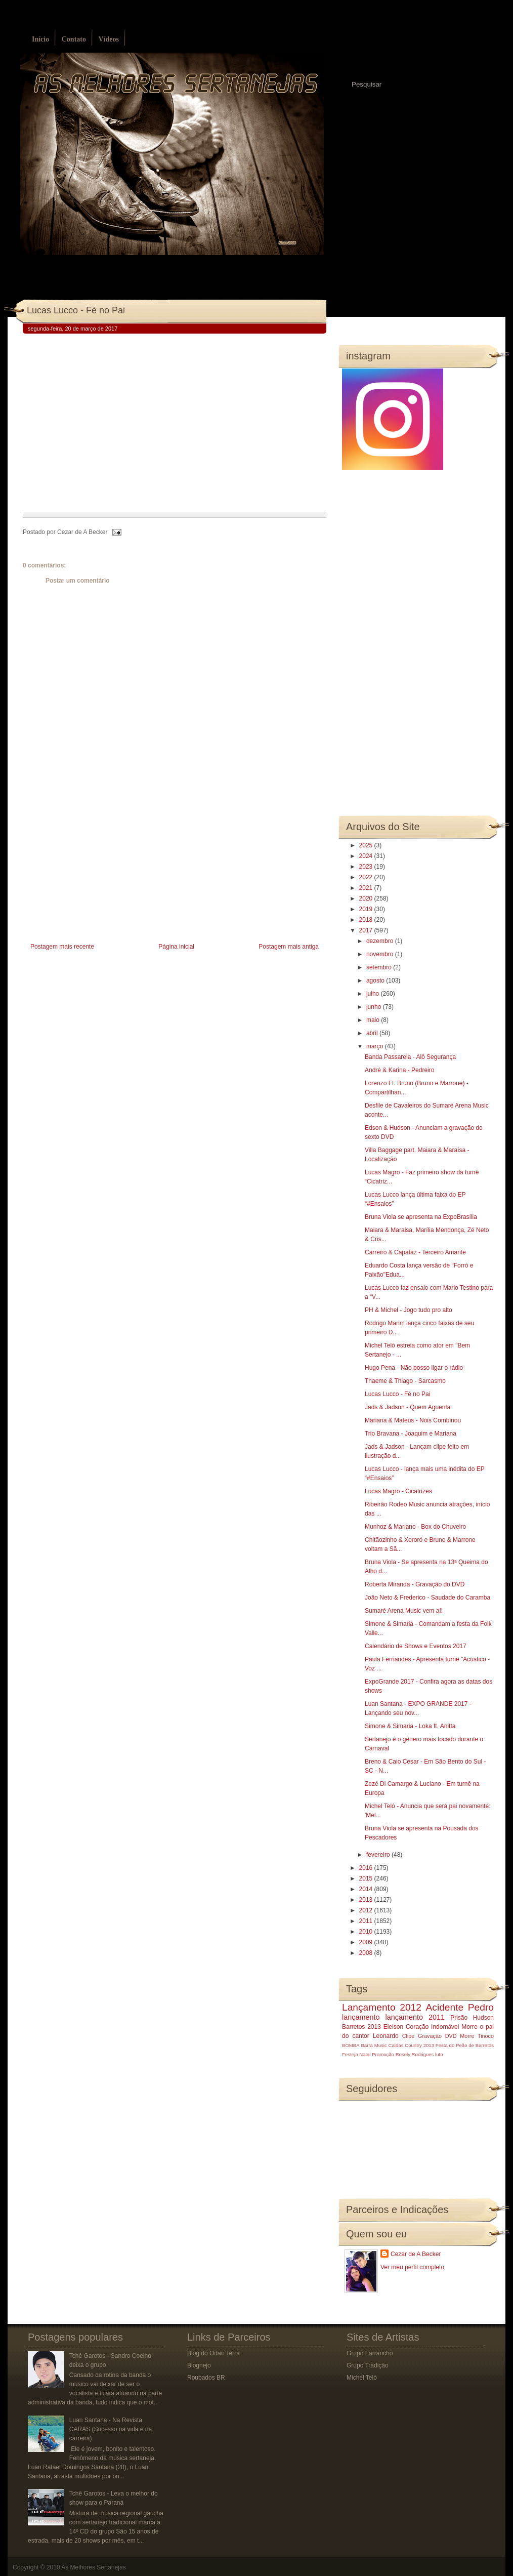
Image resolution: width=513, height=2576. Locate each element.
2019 (366, 909)
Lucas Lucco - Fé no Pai (76, 310)
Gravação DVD (437, 2036)
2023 (366, 866)
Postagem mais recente (62, 946)
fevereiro (379, 1854)
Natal (364, 2054)
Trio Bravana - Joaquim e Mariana (410, 1433)
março (375, 1046)
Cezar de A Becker (416, 2254)
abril (372, 1033)
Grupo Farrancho (370, 2353)
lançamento (360, 2017)
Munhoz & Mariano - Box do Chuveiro (415, 1526)
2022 (366, 877)
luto (439, 2054)
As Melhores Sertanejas (93, 2567)
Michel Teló (362, 2377)
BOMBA (351, 2045)
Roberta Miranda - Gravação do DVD (414, 1584)
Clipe (408, 2036)
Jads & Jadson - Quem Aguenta (407, 1407)
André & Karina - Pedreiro (399, 1070)
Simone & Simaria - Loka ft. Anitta (410, 1726)
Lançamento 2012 (381, 2007)
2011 (366, 1921)
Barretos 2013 (361, 2026)
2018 (366, 919)
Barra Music (374, 2045)
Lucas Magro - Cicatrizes (398, 1491)
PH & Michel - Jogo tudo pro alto (408, 1310)
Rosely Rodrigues (415, 2054)
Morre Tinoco (477, 2036)
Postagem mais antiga (289, 946)
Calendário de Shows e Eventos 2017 (415, 1646)
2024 (366, 856)
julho (373, 993)
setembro (379, 967)
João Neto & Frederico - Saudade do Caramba (427, 1597)
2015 (366, 1878)
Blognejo (199, 2365)
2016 (366, 1867)
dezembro (380, 941)
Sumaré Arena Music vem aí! (404, 1610)
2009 (366, 1942)
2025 (366, 845)
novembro (380, 954)
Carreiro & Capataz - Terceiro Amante (415, 1252)
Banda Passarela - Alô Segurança (410, 1056)
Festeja (350, 2054)
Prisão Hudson (472, 2017)
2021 (366, 887)
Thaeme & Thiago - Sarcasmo (405, 1380)
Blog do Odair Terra (213, 2353)
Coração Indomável (432, 2026)
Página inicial (176, 946)
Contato (74, 39)
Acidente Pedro (460, 2007)
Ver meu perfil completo (412, 2267)
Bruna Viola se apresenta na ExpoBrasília (421, 1216)
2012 (366, 1910)
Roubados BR (206, 2377)
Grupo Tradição (368, 2365)
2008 (366, 1952)
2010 (366, 1931)
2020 (366, 898)
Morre (469, 2026)
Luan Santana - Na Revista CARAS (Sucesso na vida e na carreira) (110, 2429)
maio (373, 1020)
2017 (366, 930)
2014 (366, 1889)
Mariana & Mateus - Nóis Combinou (413, 1420)
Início (40, 39)
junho (374, 1006)
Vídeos (108, 39)
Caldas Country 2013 (411, 2045)
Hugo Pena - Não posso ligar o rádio (414, 1367)
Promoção (383, 2054)
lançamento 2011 (415, 2017)
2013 (366, 1899)
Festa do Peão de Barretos (465, 2045)
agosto (376, 980)
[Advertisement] (99, 869)
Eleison (393, 2026)
